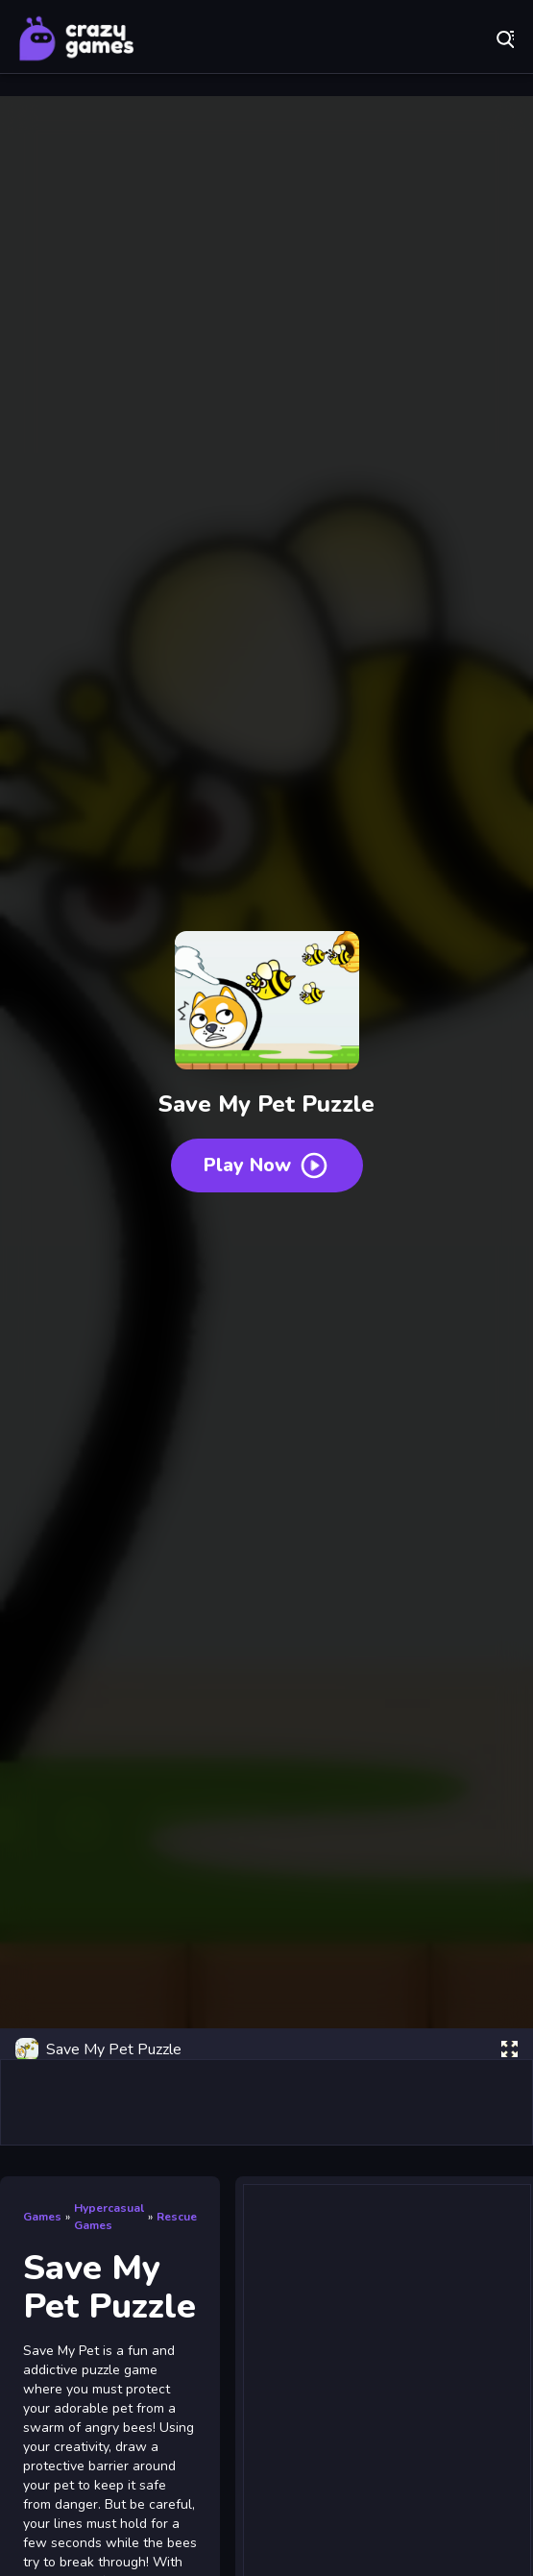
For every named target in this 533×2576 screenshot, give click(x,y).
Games (42, 2216)
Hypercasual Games (109, 2216)
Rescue (177, 2216)
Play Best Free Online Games (76, 38)
